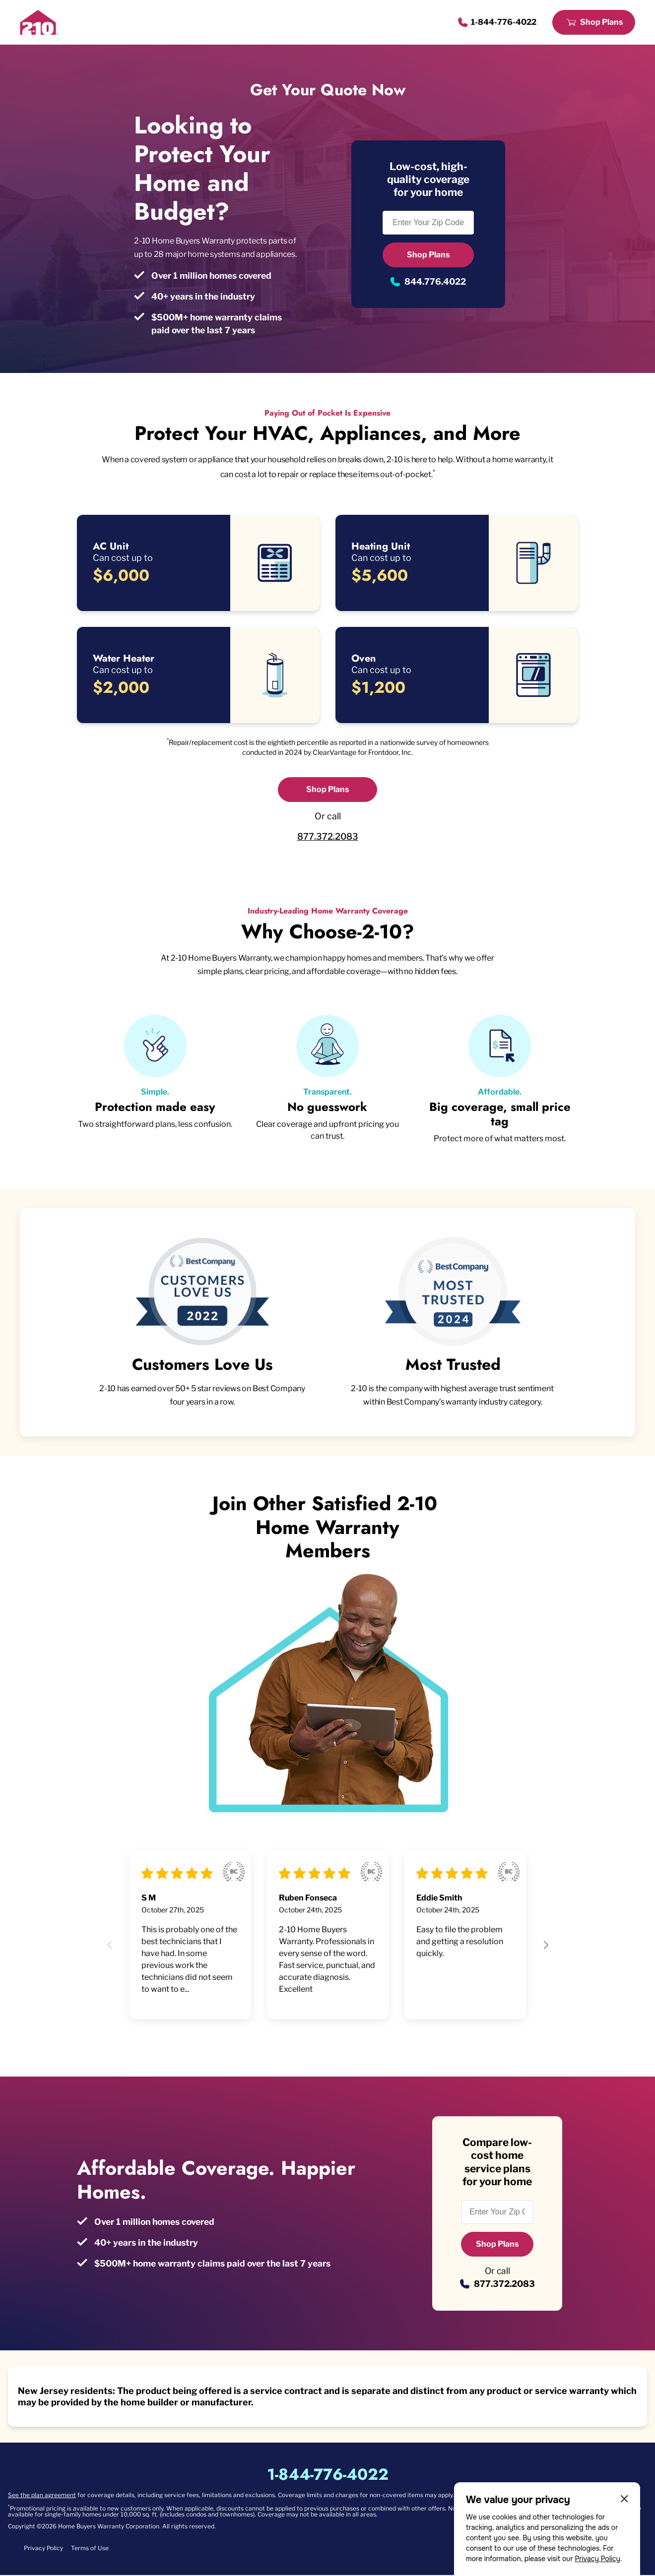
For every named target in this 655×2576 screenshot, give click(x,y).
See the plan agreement (42, 2496)
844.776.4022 (435, 281)
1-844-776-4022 (503, 22)
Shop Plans (601, 22)
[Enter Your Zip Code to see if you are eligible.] (428, 223)
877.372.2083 (327, 836)
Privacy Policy (597, 2558)
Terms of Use (90, 2549)
